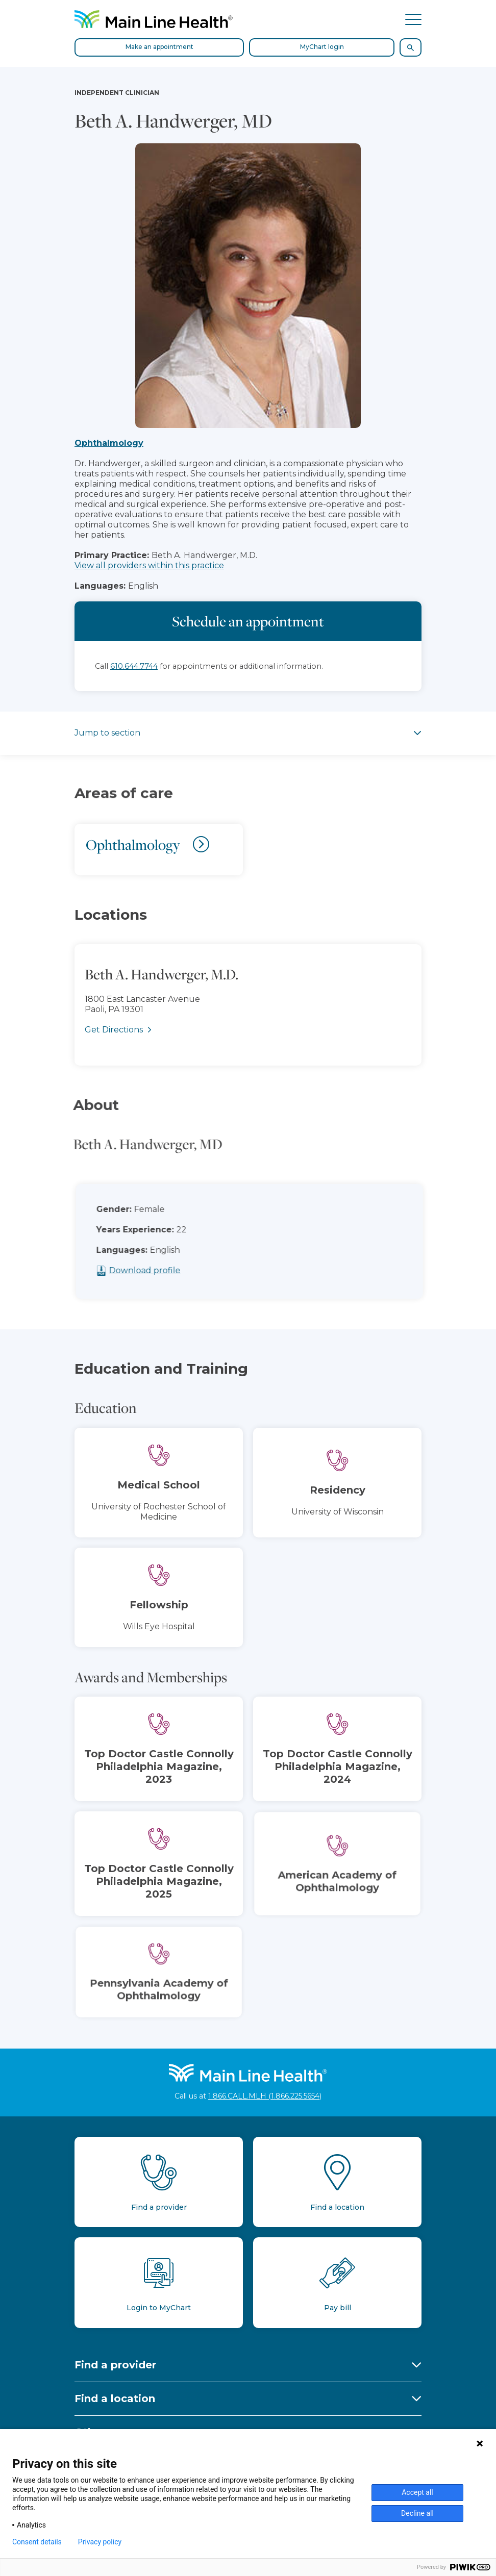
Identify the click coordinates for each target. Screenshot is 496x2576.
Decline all (417, 2513)
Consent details (37, 2542)
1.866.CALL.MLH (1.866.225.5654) (264, 2096)
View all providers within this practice (149, 565)
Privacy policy (99, 2542)
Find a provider (115, 2365)
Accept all (417, 2492)
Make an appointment (159, 46)
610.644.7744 (134, 666)
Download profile (160, 1270)
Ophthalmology (109, 443)
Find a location (115, 2398)
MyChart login (322, 46)
